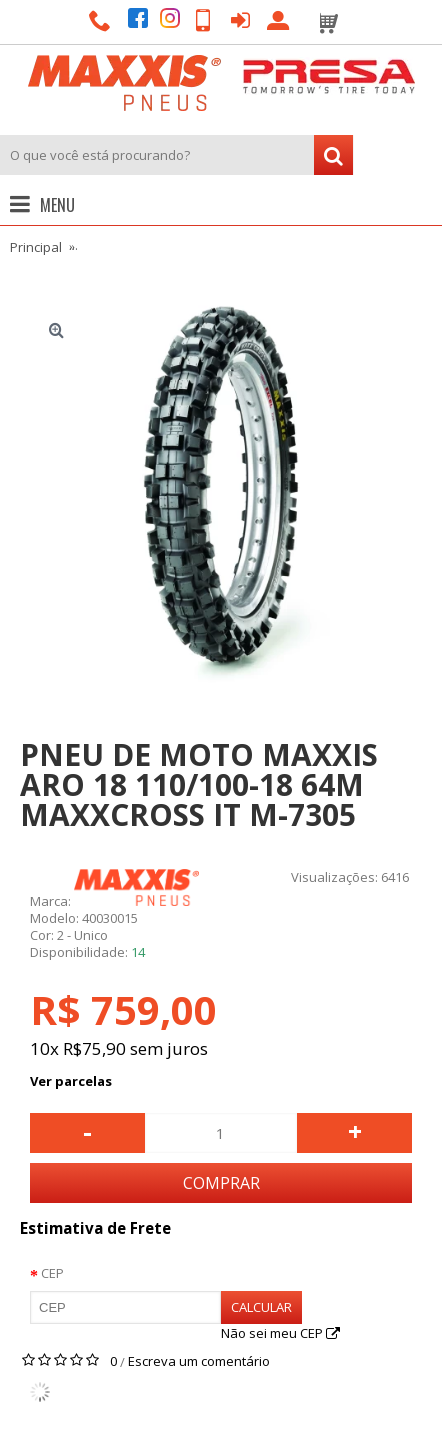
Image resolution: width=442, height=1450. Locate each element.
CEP (52, 1273)
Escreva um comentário (199, 1361)
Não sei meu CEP (280, 1333)
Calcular (261, 1307)
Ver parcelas (71, 1081)
